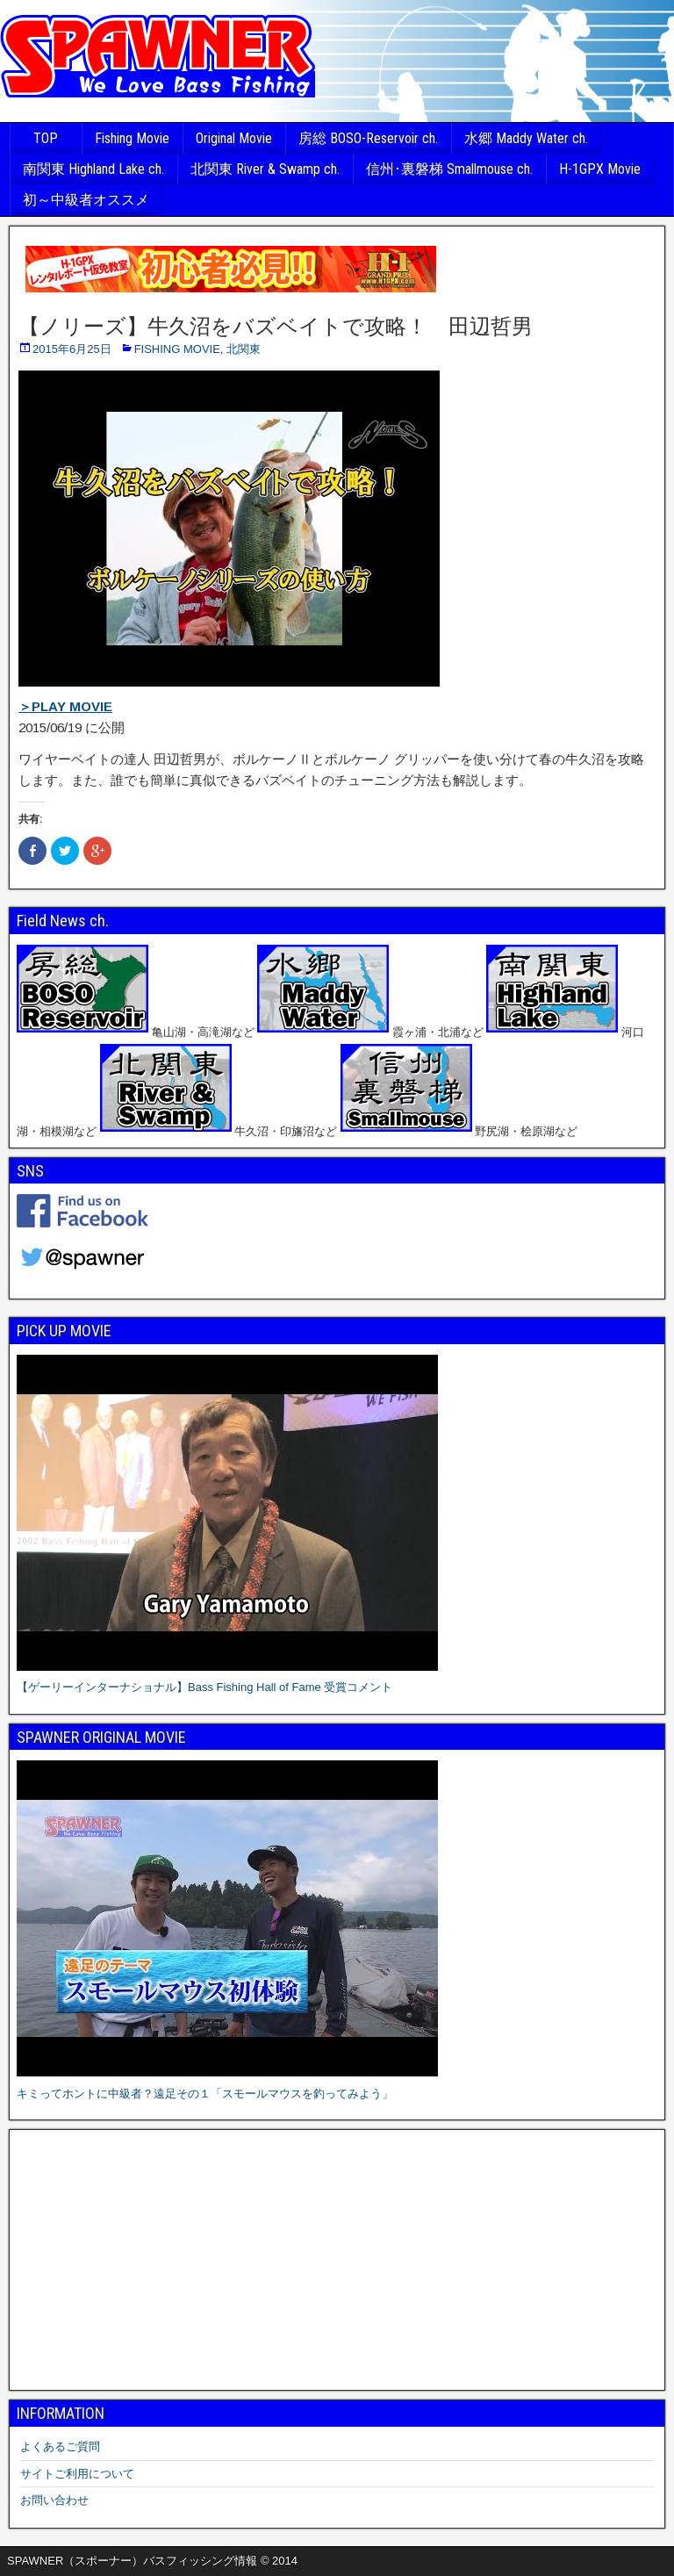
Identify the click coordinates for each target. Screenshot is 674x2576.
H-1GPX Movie (600, 169)
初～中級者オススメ (86, 199)
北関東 (243, 349)
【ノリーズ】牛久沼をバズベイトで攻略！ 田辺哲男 (275, 326)
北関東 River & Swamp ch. (265, 169)
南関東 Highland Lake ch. (93, 169)
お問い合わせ (54, 2500)
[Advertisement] (337, 2260)
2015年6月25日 (71, 349)
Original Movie (234, 138)
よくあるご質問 (60, 2446)
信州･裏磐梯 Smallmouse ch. (449, 169)
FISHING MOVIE (177, 349)
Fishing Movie (132, 138)
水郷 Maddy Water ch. (526, 138)
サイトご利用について (77, 2473)
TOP (45, 138)
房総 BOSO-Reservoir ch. (368, 138)
